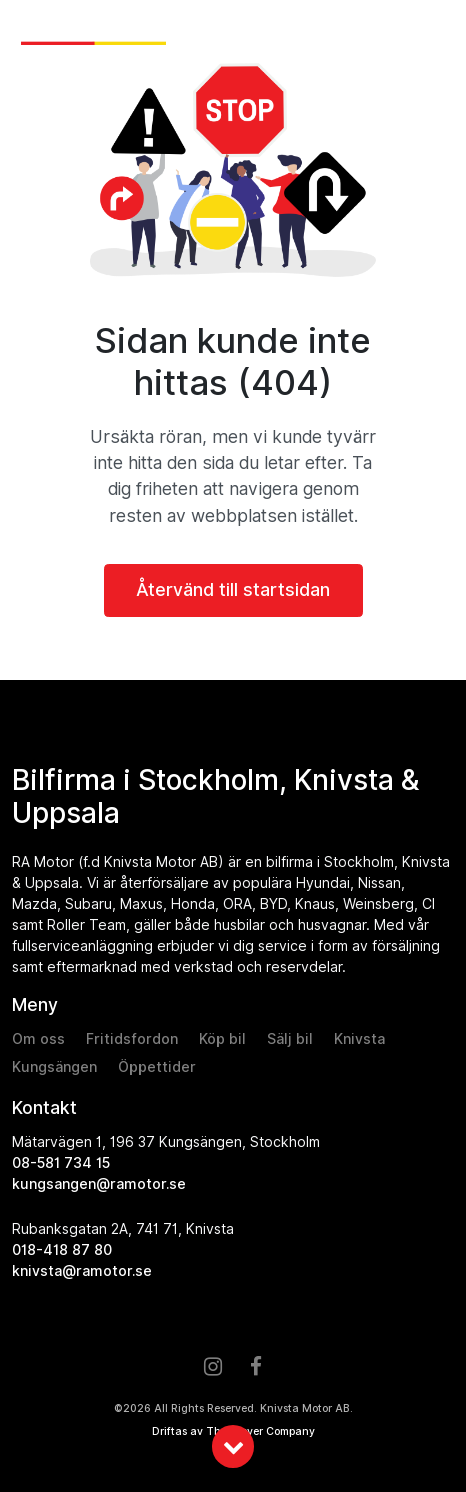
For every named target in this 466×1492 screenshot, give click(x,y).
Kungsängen (54, 1067)
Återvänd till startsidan (233, 589)
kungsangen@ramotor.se (99, 1184)
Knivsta (359, 1039)
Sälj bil (290, 1039)
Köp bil (222, 1039)
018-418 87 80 (62, 1250)
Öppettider (157, 1067)
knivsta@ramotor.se (82, 1271)
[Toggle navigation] (434, 31)
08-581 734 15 (61, 1163)
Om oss (38, 1039)
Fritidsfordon (132, 1039)
